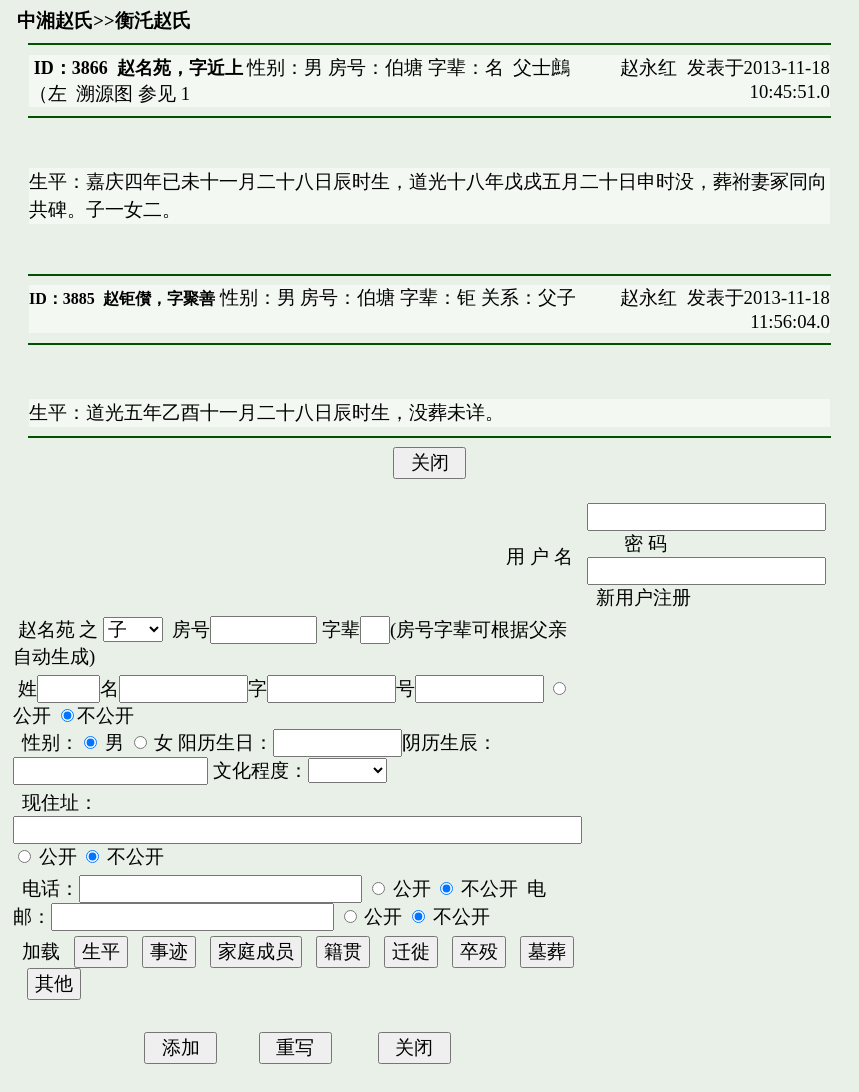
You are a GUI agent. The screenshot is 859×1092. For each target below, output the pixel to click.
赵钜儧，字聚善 (159, 298)
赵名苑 (46, 629)
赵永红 (648, 67)
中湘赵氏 (55, 20)
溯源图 (104, 93)
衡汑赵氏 (153, 20)
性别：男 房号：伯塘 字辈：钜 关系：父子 (395, 297)
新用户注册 (643, 597)
